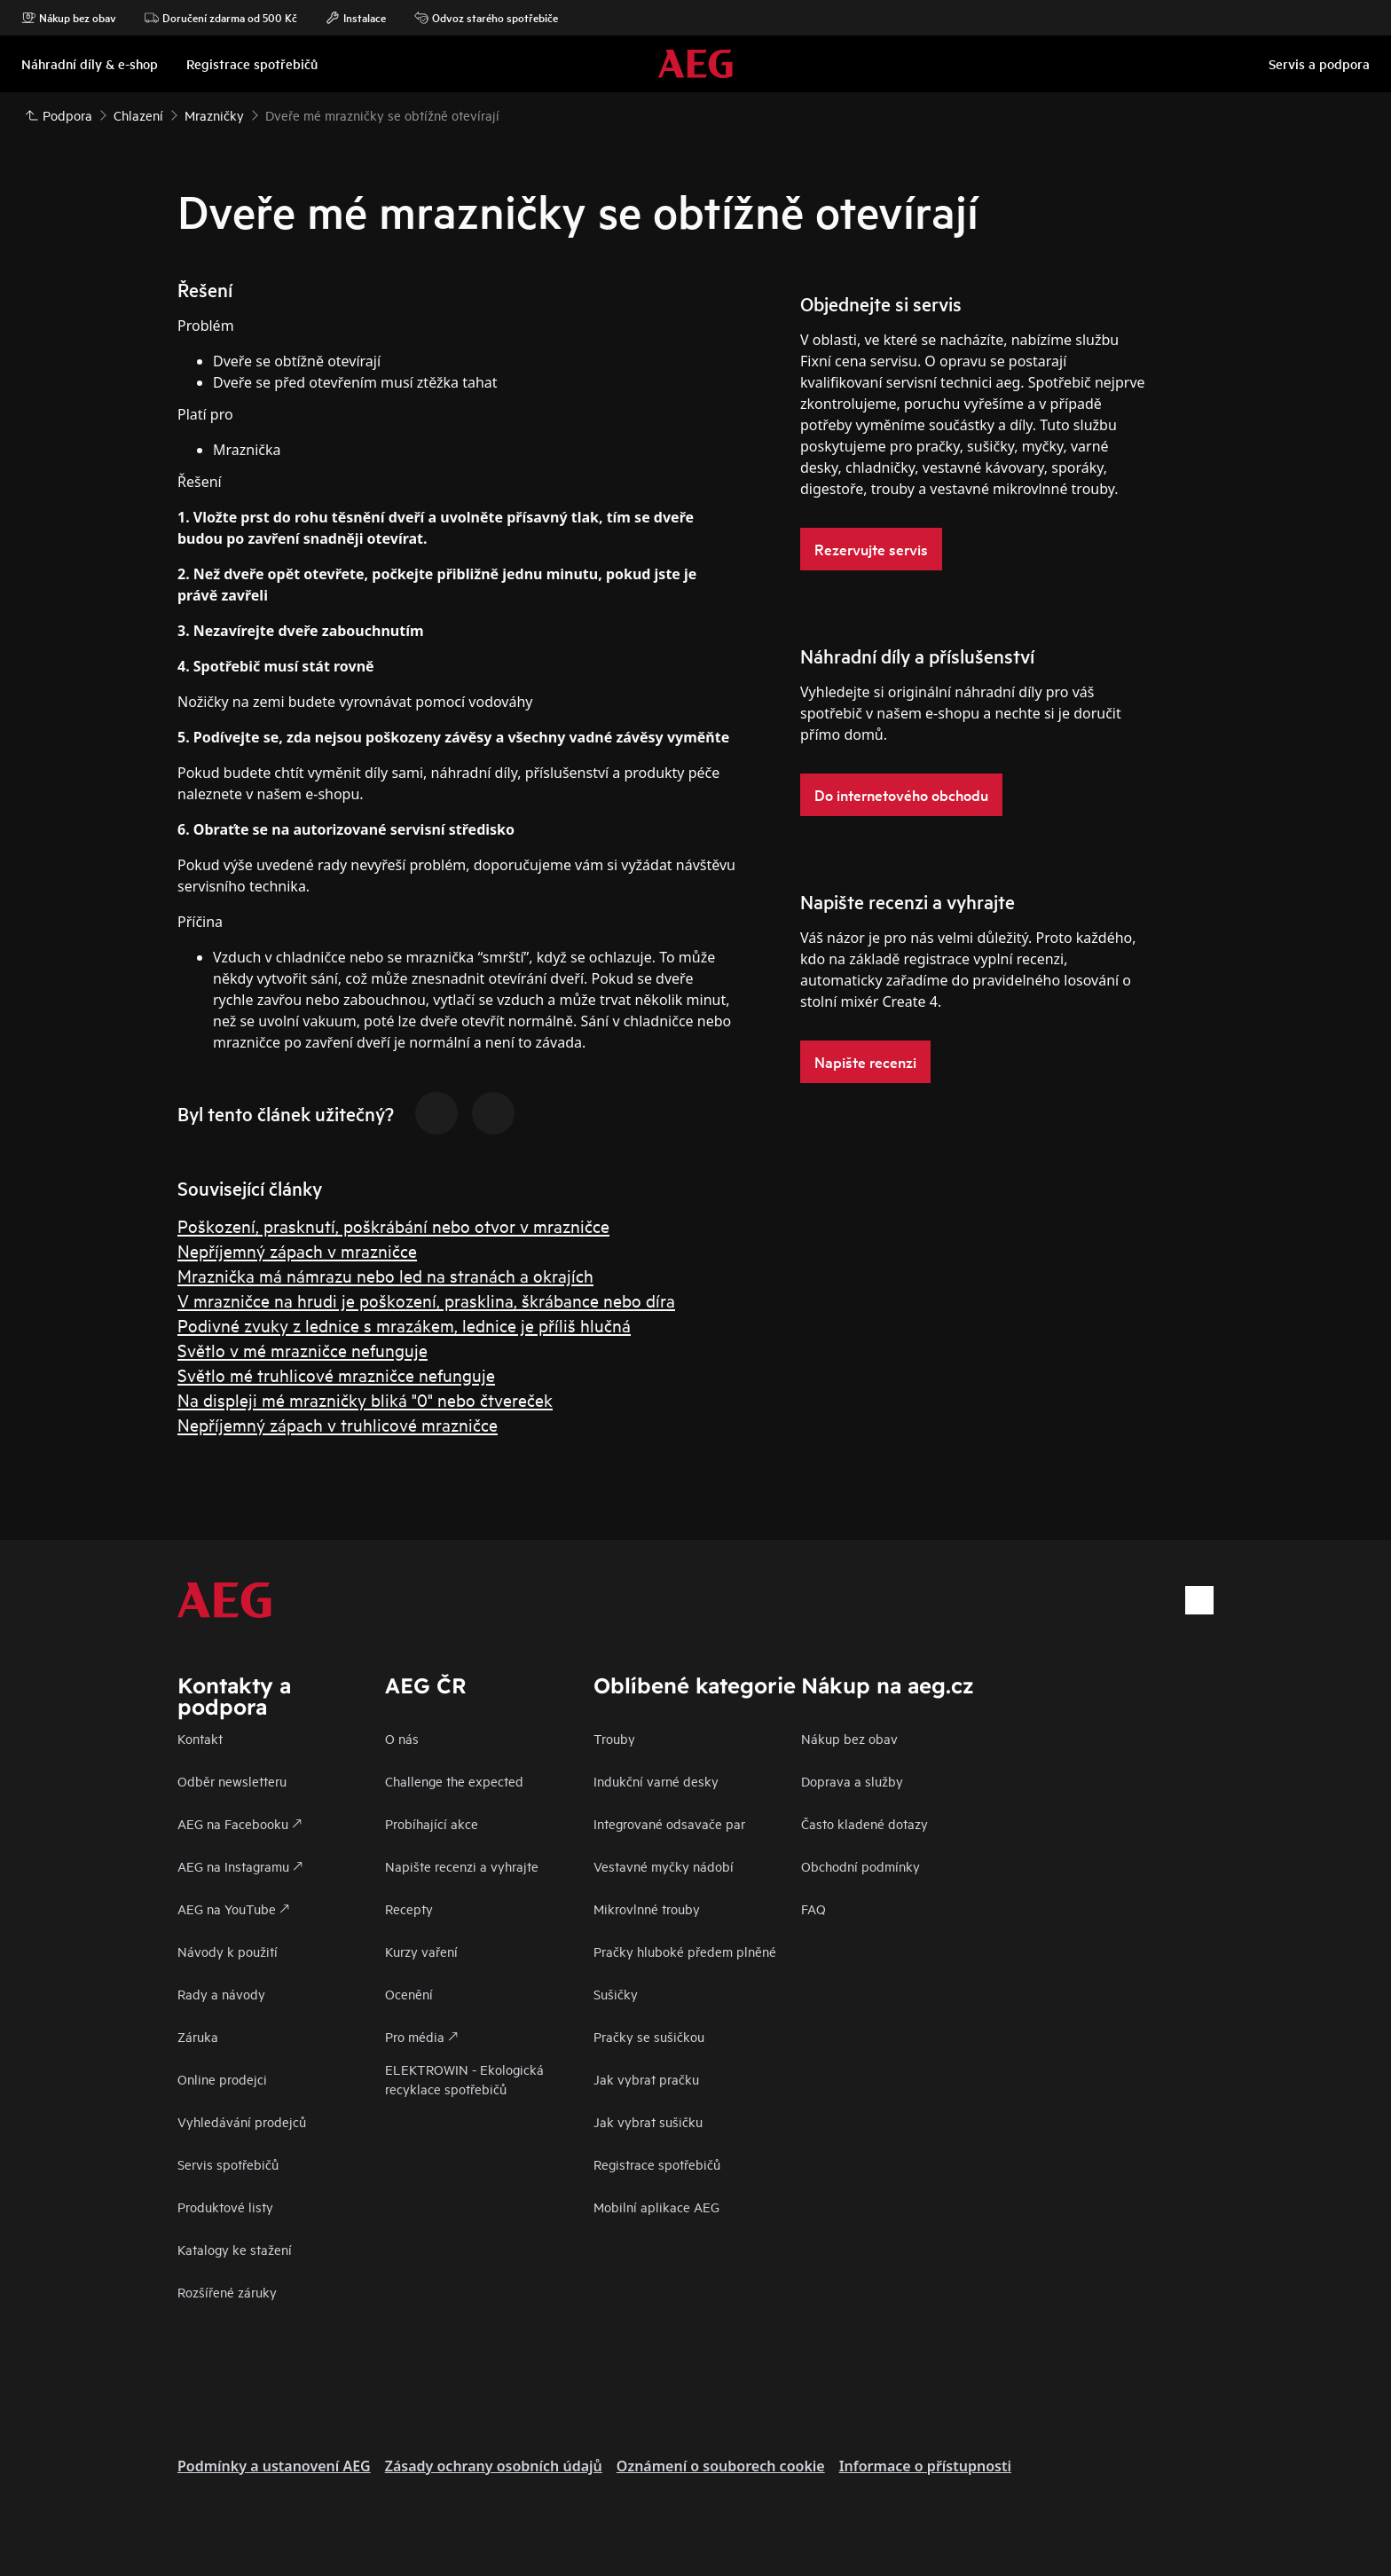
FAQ (813, 1908)
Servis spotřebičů (228, 2164)
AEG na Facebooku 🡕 (239, 1823)
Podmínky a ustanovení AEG (274, 2466)
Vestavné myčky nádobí (663, 1865)
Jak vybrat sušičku (648, 2121)
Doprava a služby (852, 1780)
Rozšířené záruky (227, 2291)
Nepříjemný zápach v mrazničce (297, 1250)
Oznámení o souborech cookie (721, 2466)
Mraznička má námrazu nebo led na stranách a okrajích (385, 1275)
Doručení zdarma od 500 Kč (221, 18)
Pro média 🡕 (421, 2036)
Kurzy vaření (421, 1951)
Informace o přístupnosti (925, 2466)
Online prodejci (222, 2078)
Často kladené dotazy (864, 1823)
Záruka (197, 2036)
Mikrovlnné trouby (646, 1908)
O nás (402, 1738)
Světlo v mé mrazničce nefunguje (302, 1350)
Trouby (614, 1738)
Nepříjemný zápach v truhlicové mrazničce (337, 1424)
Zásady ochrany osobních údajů (493, 2466)
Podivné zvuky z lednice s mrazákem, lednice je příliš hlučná (404, 1325)
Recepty (409, 1908)
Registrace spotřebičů (656, 2164)
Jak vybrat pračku (646, 2078)
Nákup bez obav (68, 18)
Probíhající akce (431, 1823)
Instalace (356, 18)
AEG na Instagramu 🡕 (240, 1865)
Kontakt (200, 1738)
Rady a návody (221, 1993)
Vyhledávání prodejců (241, 2121)
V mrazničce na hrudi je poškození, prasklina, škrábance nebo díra (426, 1300)
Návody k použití (227, 1951)
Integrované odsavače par (669, 1823)
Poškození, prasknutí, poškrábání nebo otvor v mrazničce (393, 1225)
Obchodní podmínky (860, 1865)
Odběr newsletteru (232, 1780)
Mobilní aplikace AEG (656, 2206)
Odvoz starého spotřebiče (486, 18)
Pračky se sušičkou (648, 2036)
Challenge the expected (454, 1780)
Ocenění (409, 1993)
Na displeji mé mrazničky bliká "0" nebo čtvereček (365, 1399)
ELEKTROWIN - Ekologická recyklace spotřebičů (464, 2079)
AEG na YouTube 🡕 (233, 1908)
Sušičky (615, 1993)
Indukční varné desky (656, 1780)
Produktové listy (225, 2206)
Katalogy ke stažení (234, 2249)
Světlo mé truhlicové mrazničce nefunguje (336, 1374)
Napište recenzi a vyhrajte (461, 1865)
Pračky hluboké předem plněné (684, 1951)
